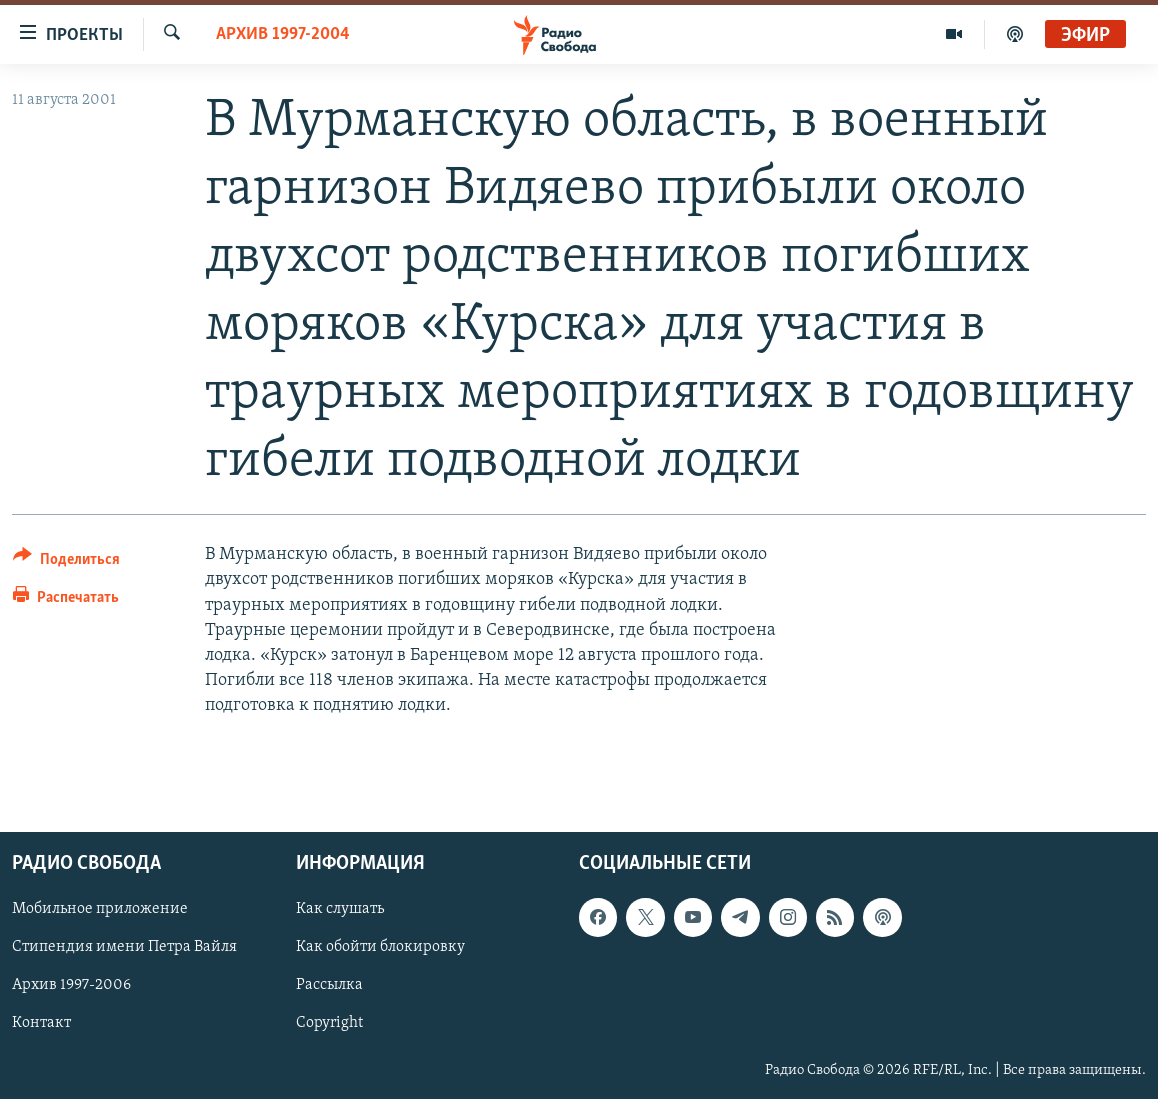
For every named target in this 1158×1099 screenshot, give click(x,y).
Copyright (329, 1023)
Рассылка (329, 985)
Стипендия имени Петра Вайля (124, 947)
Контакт (41, 1023)
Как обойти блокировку (380, 947)
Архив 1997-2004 (283, 34)
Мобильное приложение (100, 909)
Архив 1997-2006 (71, 985)
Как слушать (340, 909)
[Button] (66, 562)
